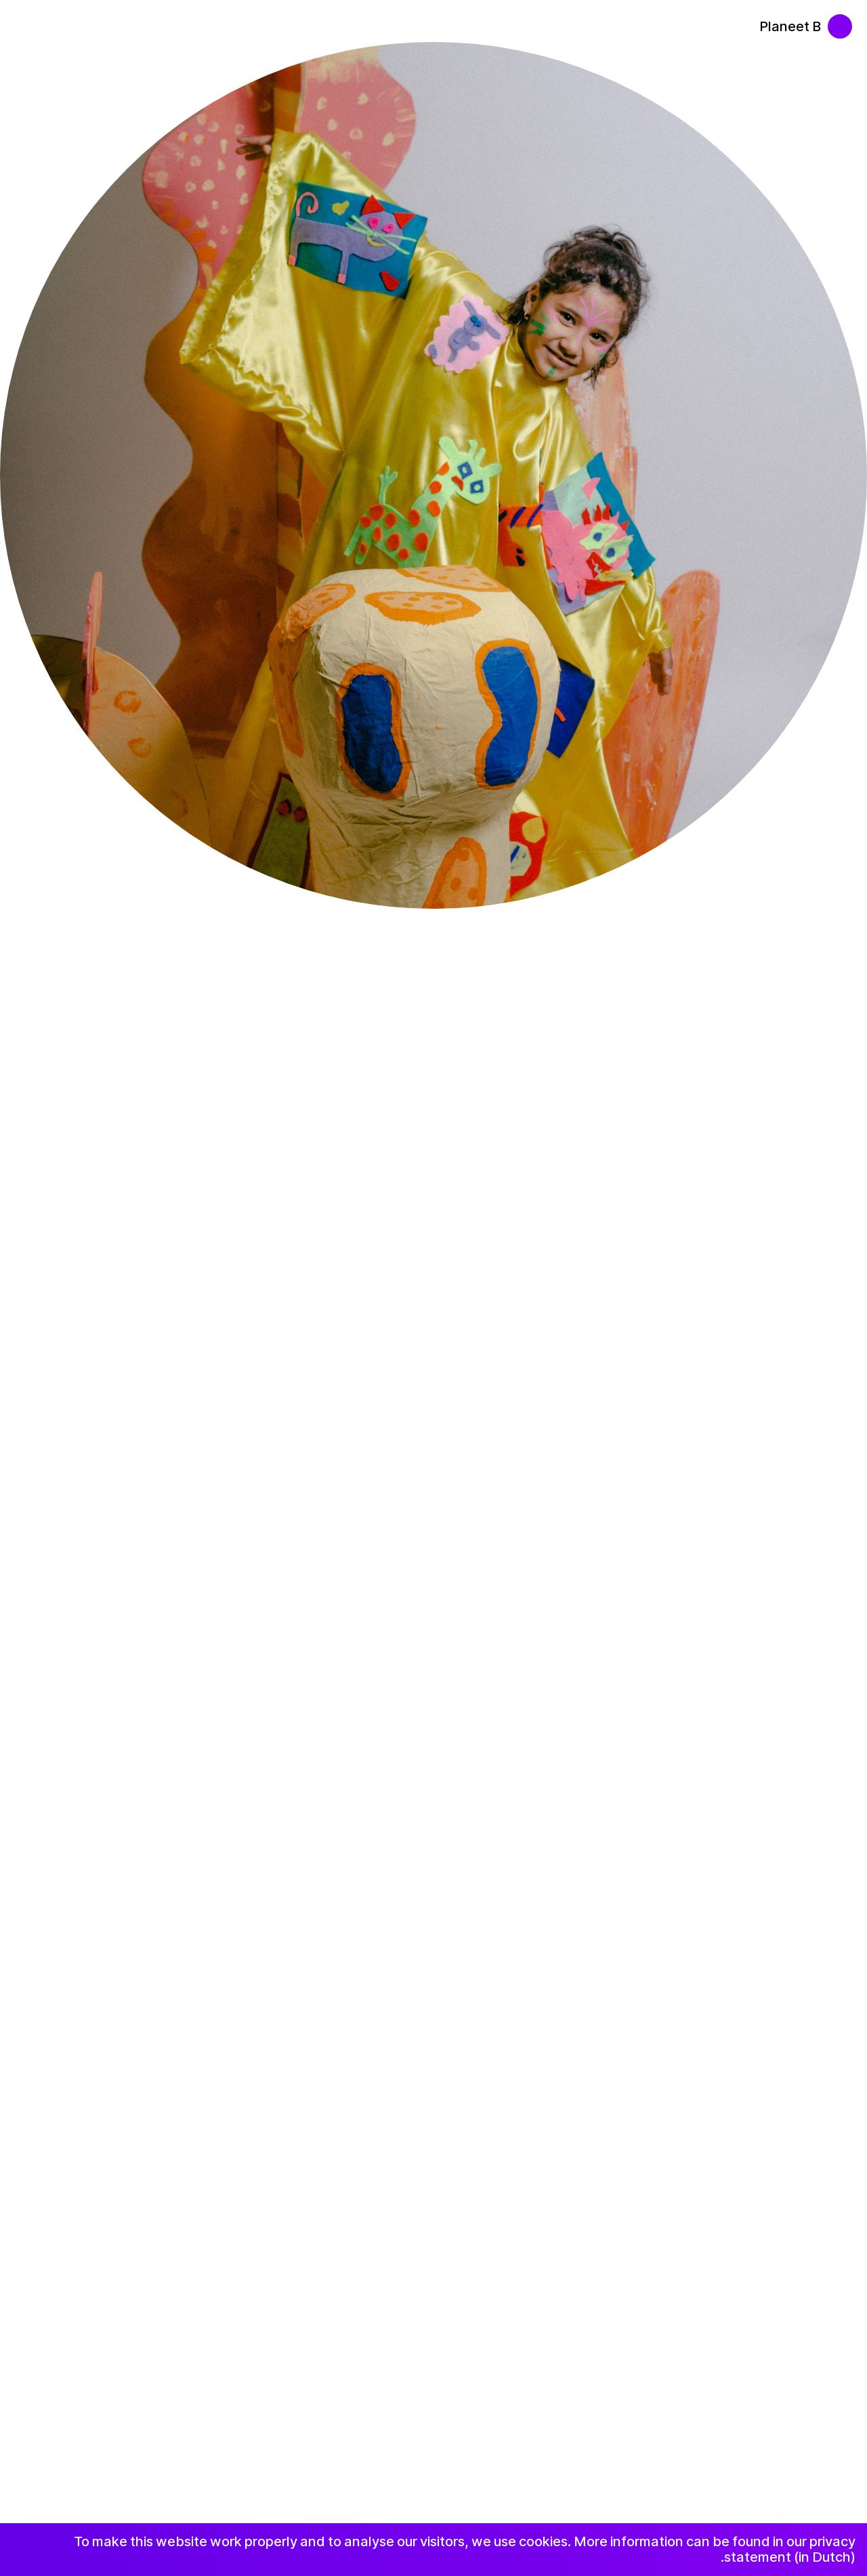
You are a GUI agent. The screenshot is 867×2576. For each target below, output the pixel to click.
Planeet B (790, 26)
